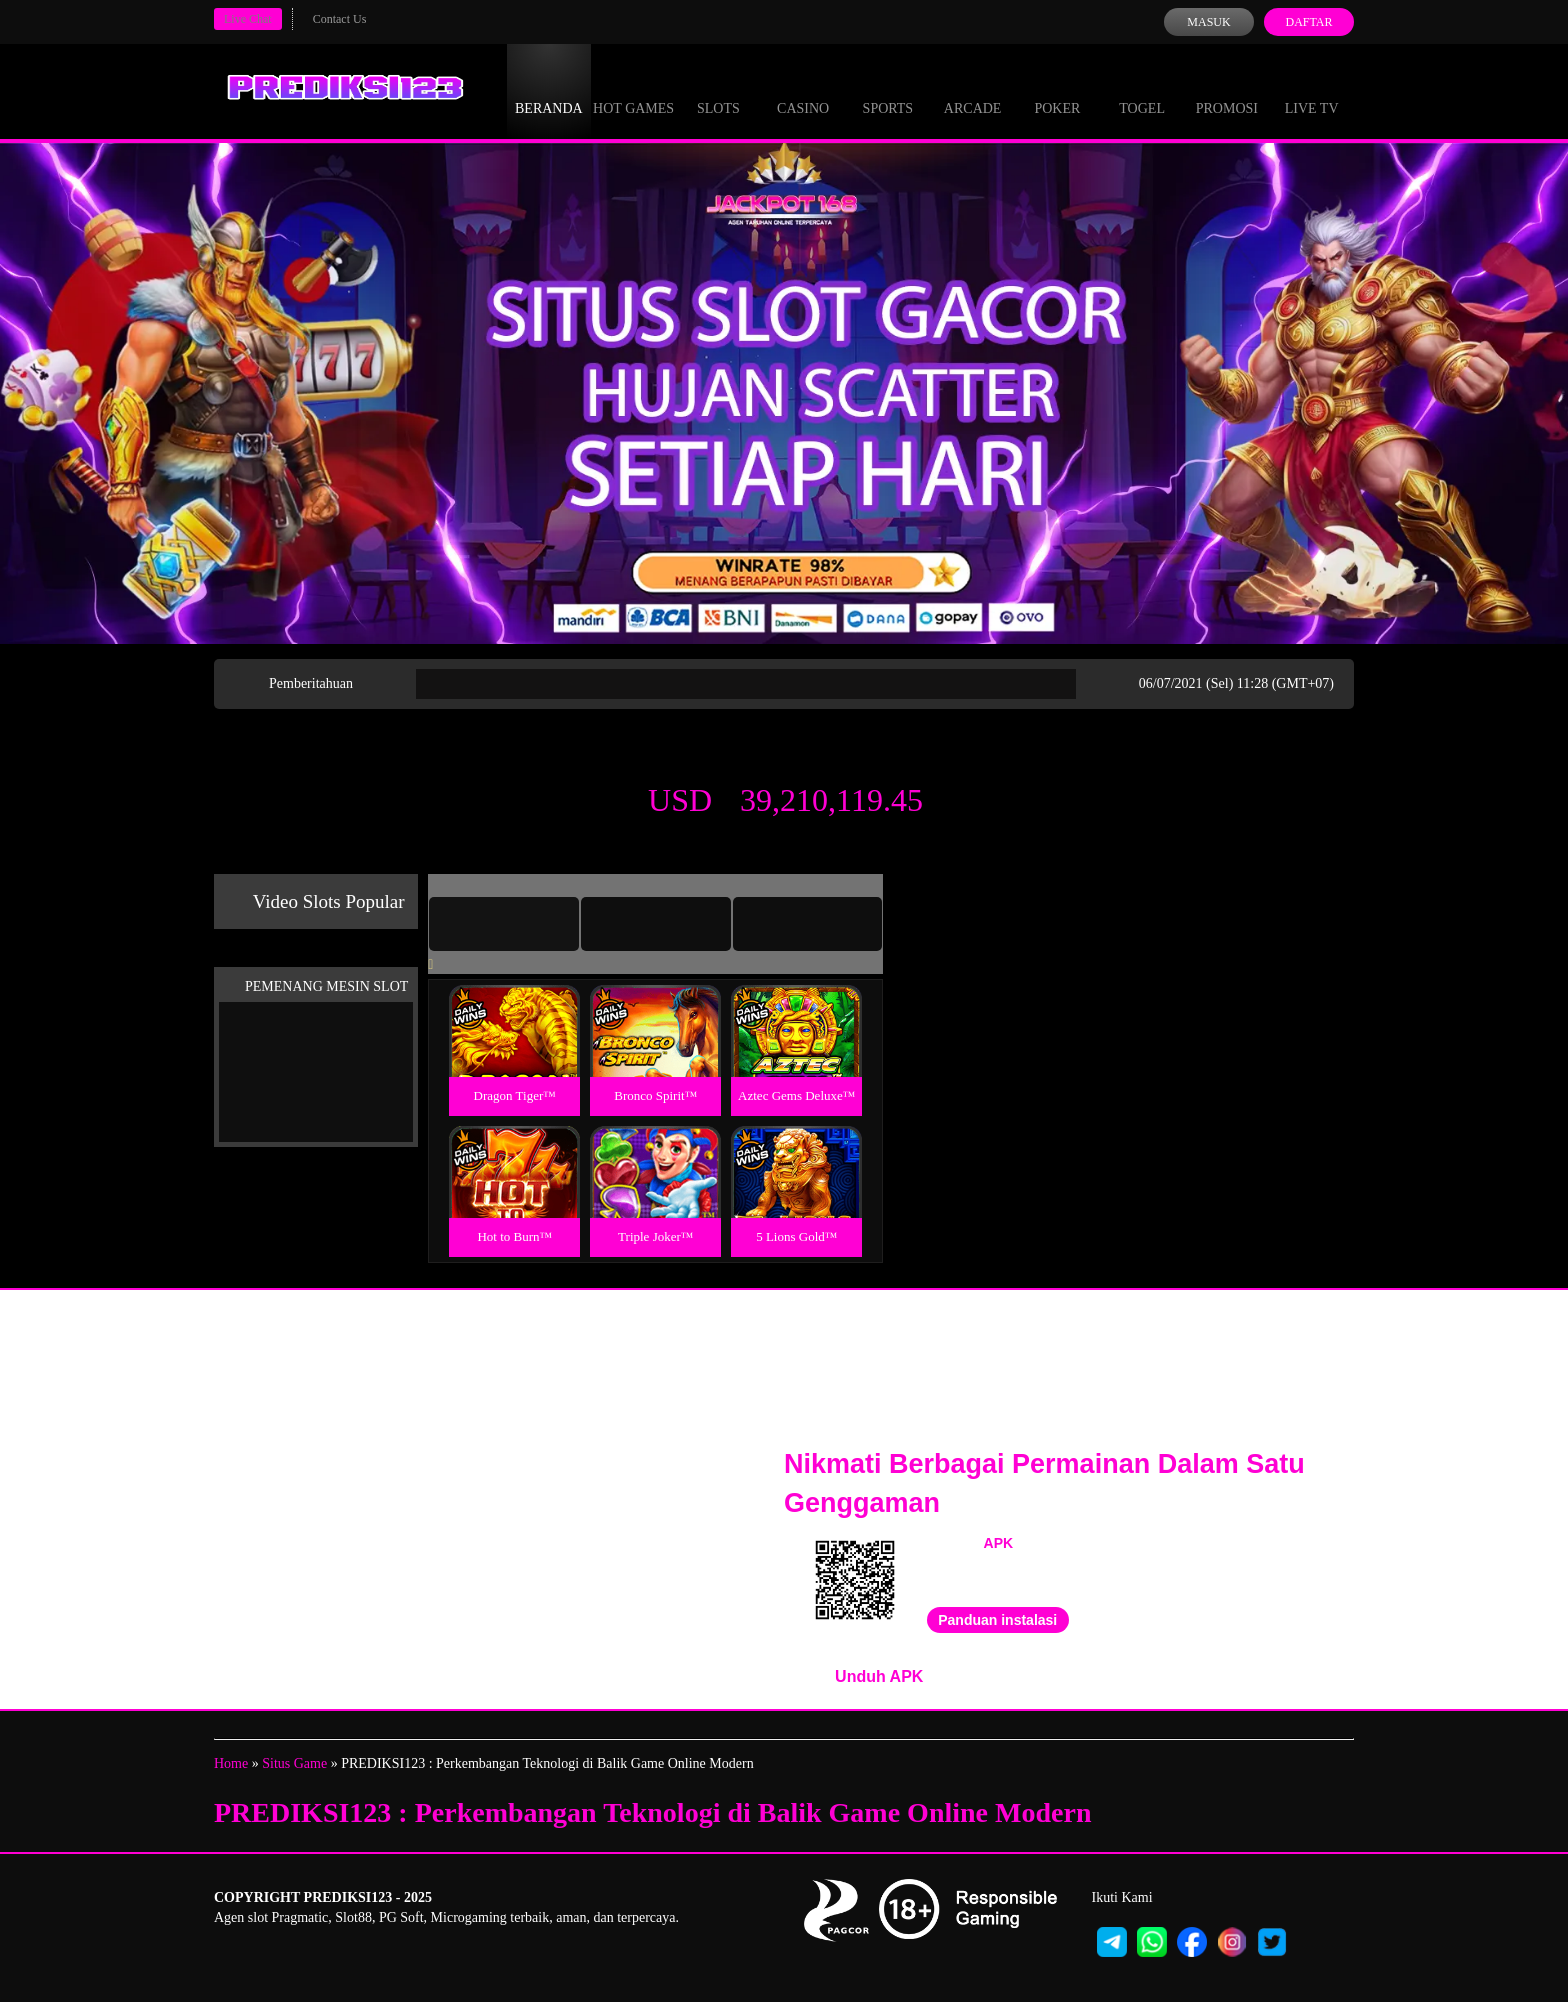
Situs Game (294, 1763)
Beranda (549, 90)
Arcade (973, 90)
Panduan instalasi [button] (997, 1620)
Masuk (1208, 22)
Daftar (1308, 22)
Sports (888, 90)
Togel (1142, 90)
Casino (803, 90)
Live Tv (1312, 90)
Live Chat (248, 19)
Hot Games (633, 90)
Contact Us (340, 19)
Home (231, 1763)
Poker (1057, 90)
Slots (718, 90)
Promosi (1227, 90)
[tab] (504, 924)
